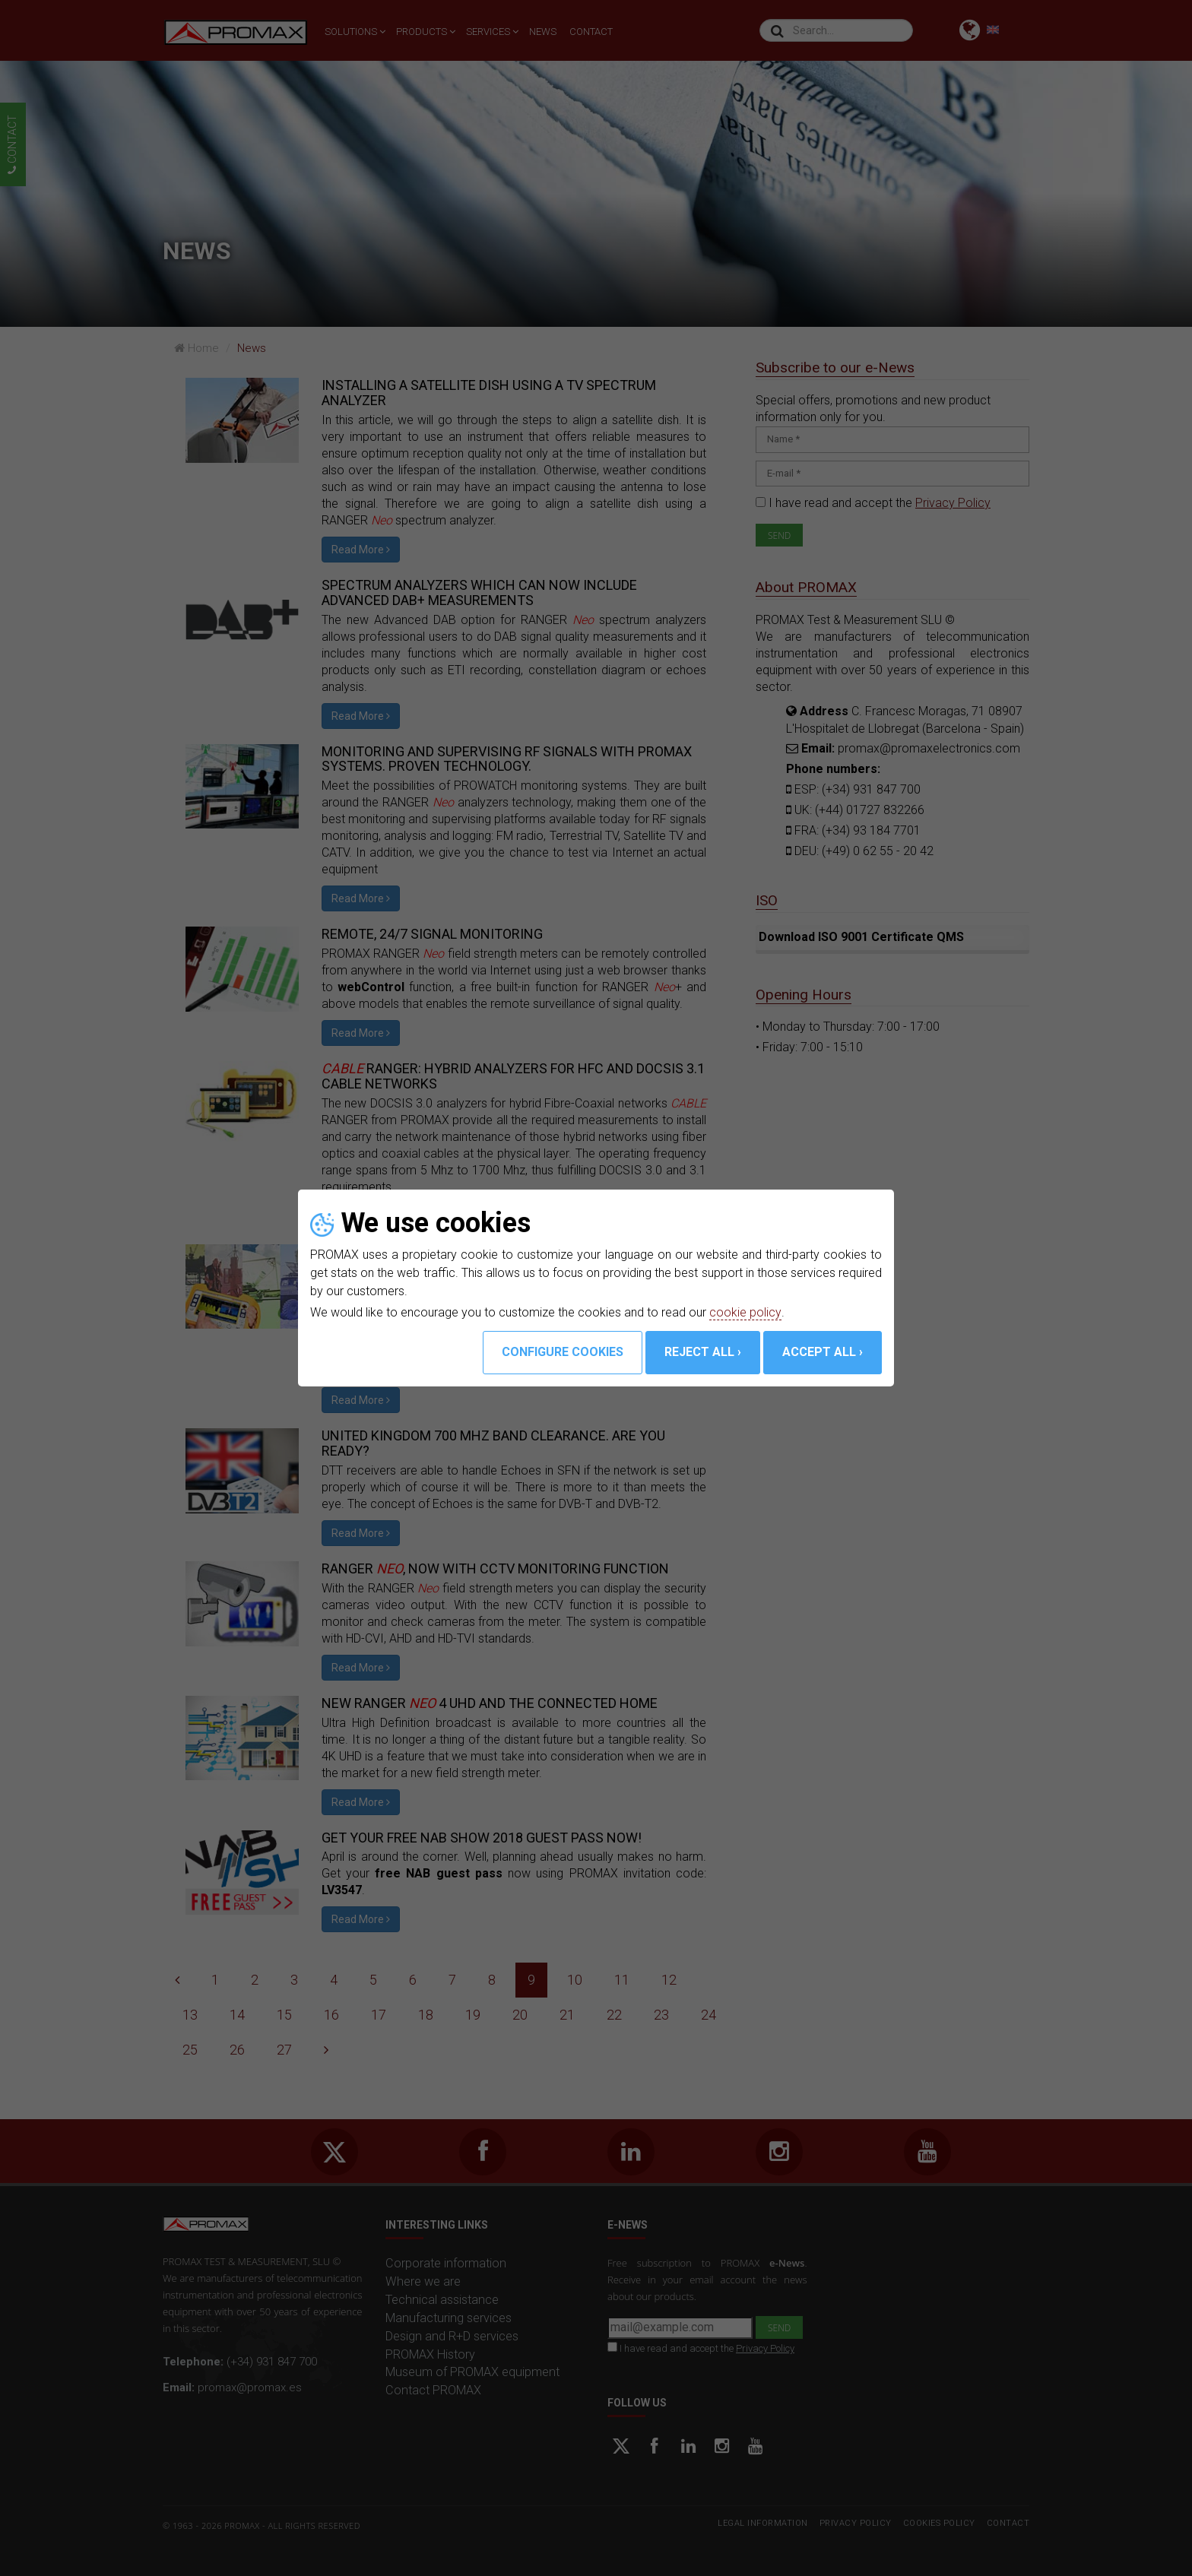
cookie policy (745, 1312)
